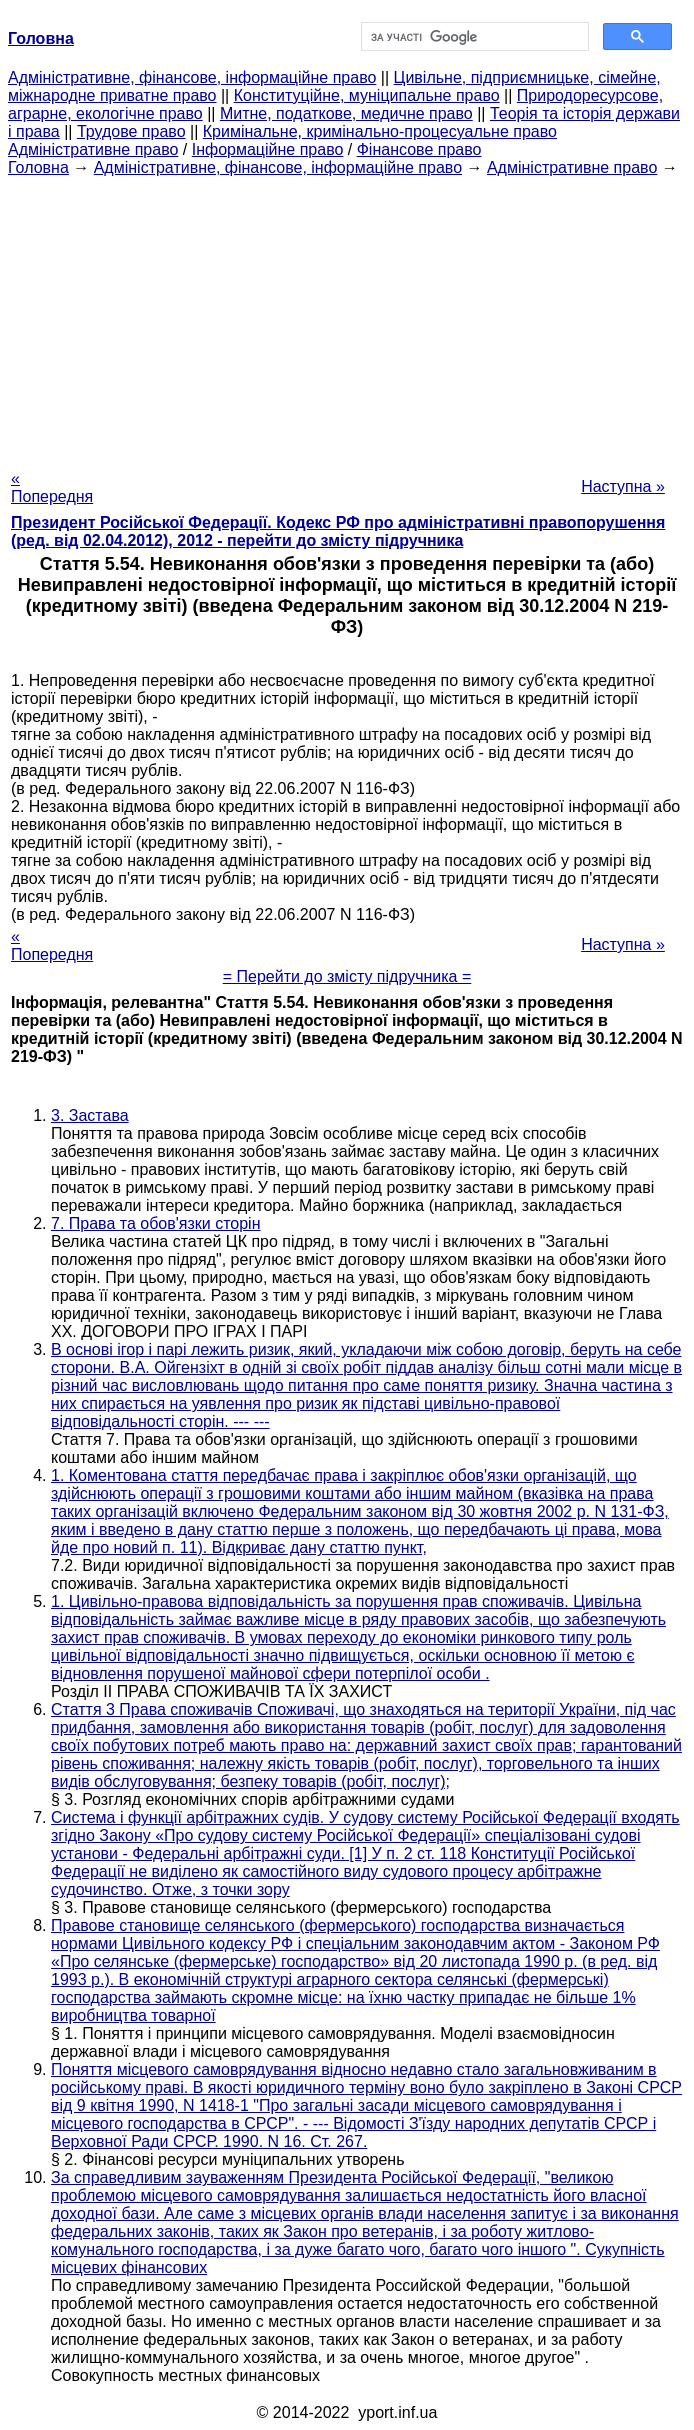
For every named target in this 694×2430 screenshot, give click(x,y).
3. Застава (90, 1115)
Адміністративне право (93, 149)
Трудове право (131, 131)
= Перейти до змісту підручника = (347, 976)
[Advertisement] (347, 317)
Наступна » (623, 486)
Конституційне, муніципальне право (367, 95)
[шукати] (473, 37)
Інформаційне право (268, 149)
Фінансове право (419, 149)
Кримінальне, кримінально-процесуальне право (380, 131)
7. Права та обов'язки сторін (155, 1223)
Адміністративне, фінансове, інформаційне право (192, 77)
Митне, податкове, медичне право (346, 113)
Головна (38, 167)
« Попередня (52, 487)
